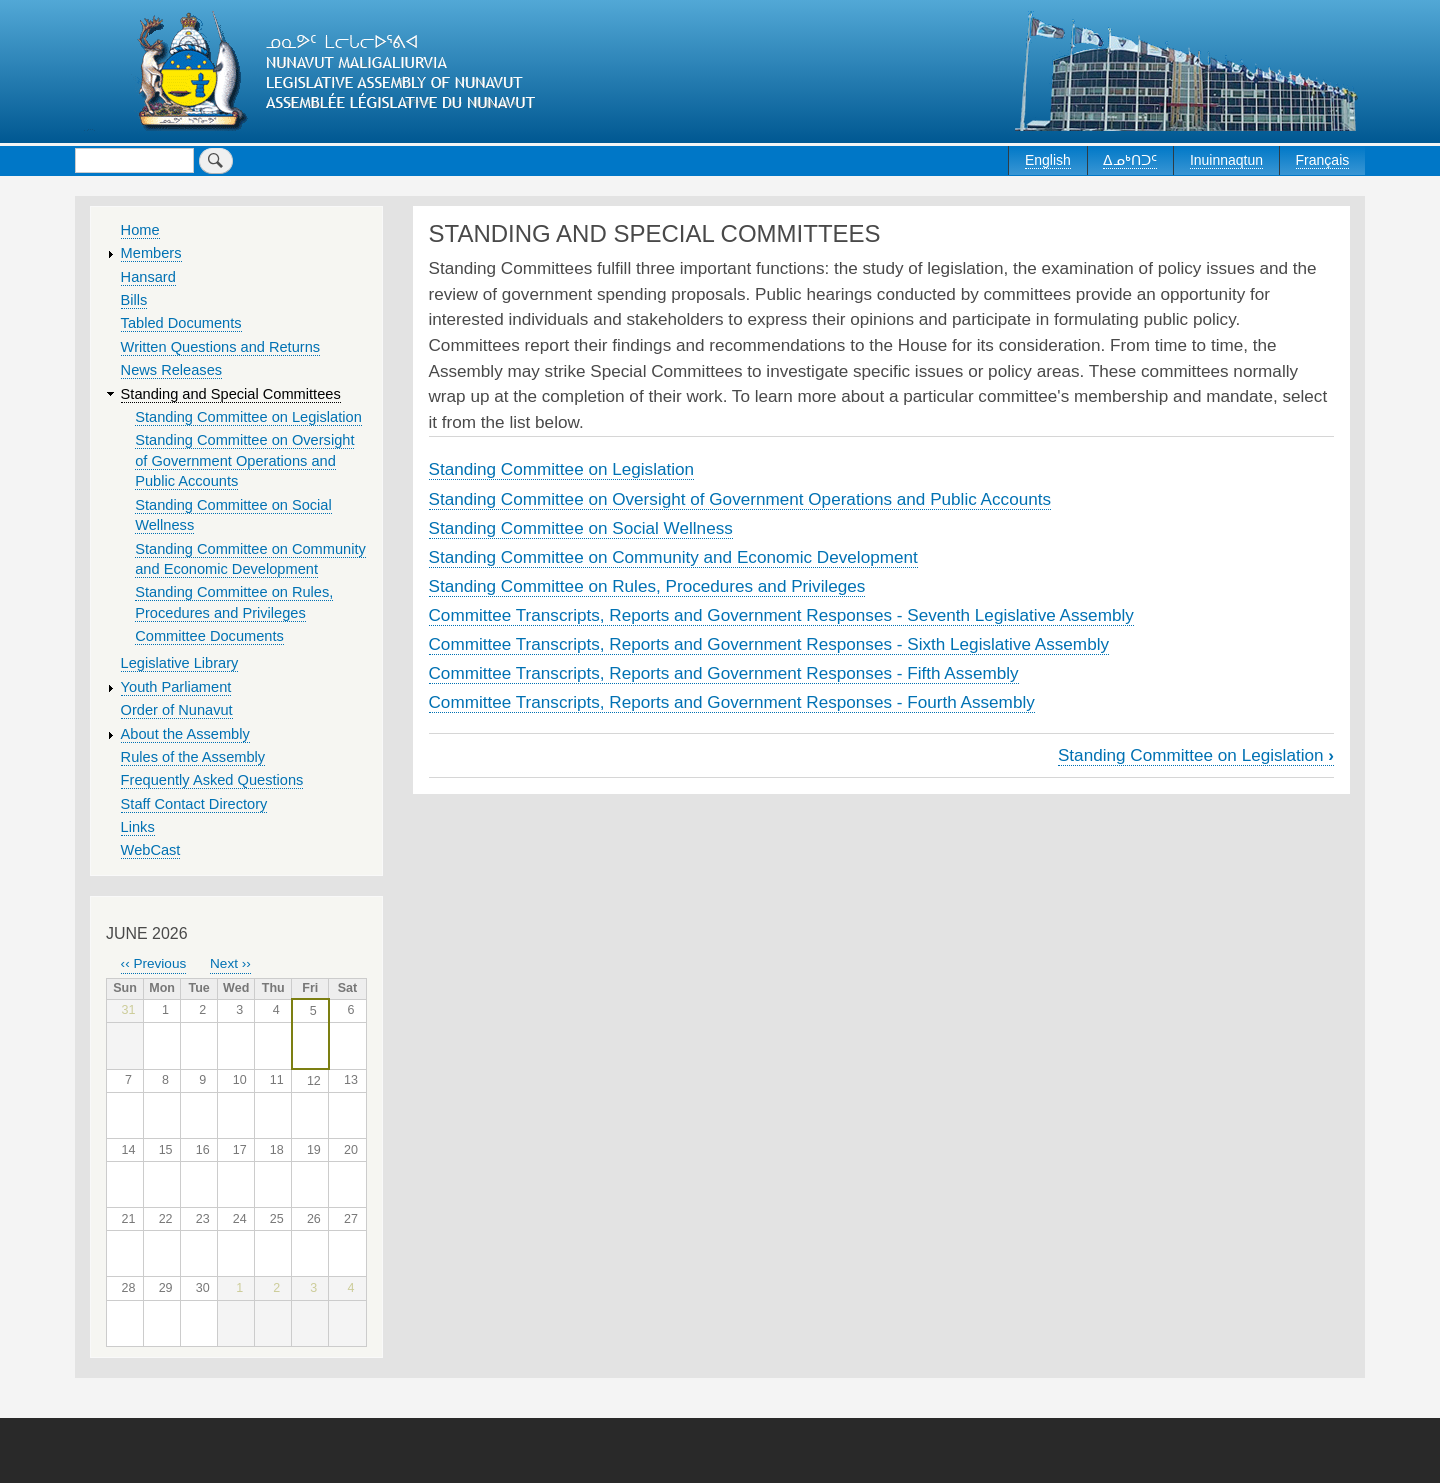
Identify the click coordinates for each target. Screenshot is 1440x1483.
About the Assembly (185, 734)
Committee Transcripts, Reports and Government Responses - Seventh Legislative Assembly (781, 615)
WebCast (151, 850)
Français (1323, 160)
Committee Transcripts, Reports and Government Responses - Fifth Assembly (724, 673)
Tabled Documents (181, 323)
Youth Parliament (176, 687)
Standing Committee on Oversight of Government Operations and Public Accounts (740, 499)
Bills (134, 300)
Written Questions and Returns (221, 347)
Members (151, 253)
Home (140, 230)
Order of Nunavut (177, 710)
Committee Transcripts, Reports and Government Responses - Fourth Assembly (732, 702)
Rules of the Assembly (193, 757)
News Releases (172, 370)
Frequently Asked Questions (212, 780)
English (1048, 160)
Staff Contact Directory (194, 804)
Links (138, 827)
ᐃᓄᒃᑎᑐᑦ (1130, 160)
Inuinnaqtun (1226, 160)
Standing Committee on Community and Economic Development (673, 557)
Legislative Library (180, 663)
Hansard (148, 277)
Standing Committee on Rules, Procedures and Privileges (647, 586)
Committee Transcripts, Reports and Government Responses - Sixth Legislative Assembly (769, 644)
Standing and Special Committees (231, 394)
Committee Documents (209, 636)
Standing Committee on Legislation (562, 469)
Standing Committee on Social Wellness (581, 528)
